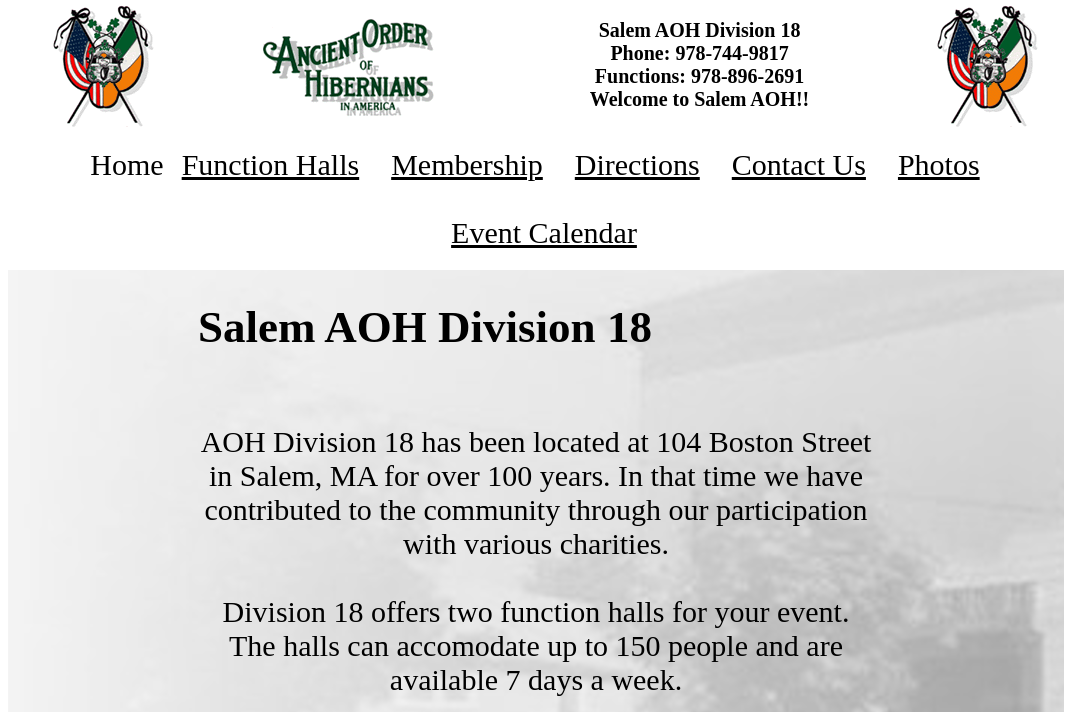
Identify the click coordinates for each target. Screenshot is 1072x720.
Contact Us (799, 164)
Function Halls (271, 164)
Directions (637, 164)
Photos (939, 164)
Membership (467, 164)
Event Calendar (544, 232)
